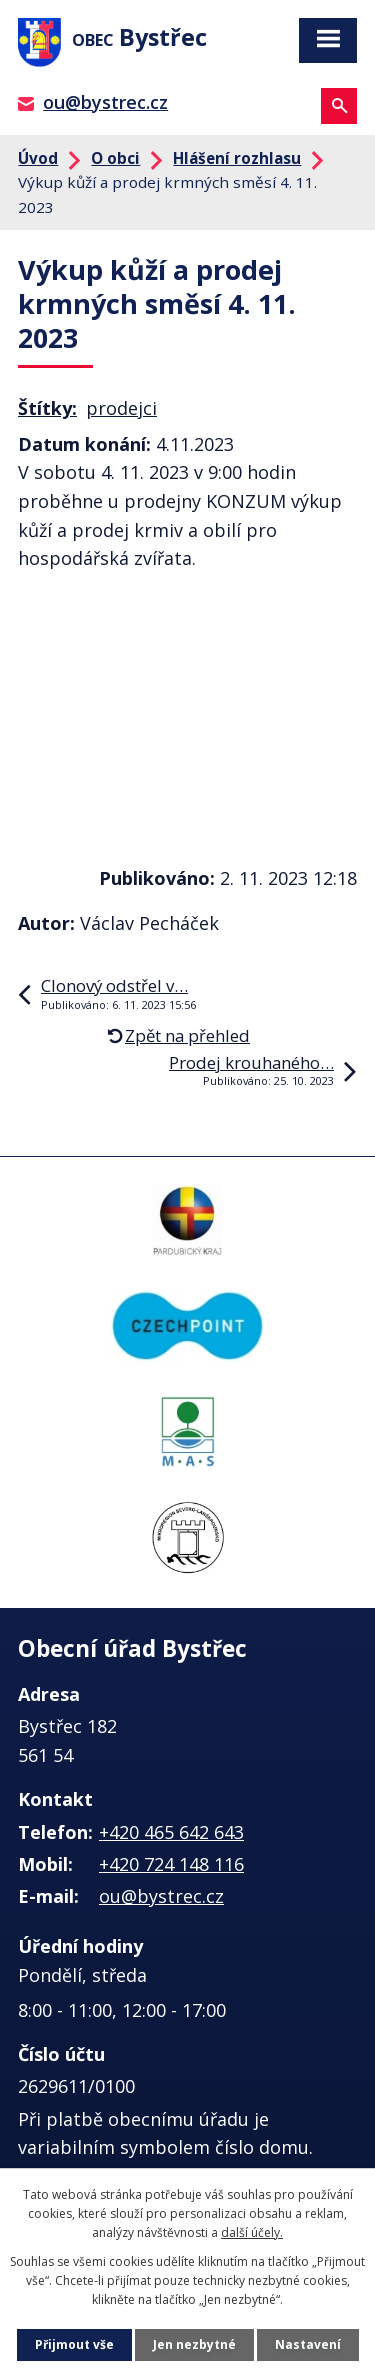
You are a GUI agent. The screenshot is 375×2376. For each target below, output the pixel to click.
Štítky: (47, 408)
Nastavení (308, 2344)
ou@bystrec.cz (105, 102)
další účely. (252, 2232)
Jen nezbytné (194, 2344)
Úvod (38, 158)
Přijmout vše (74, 2344)
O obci (115, 158)
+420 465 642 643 (171, 1832)
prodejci (121, 408)
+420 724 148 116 (171, 1864)
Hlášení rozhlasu (237, 158)
